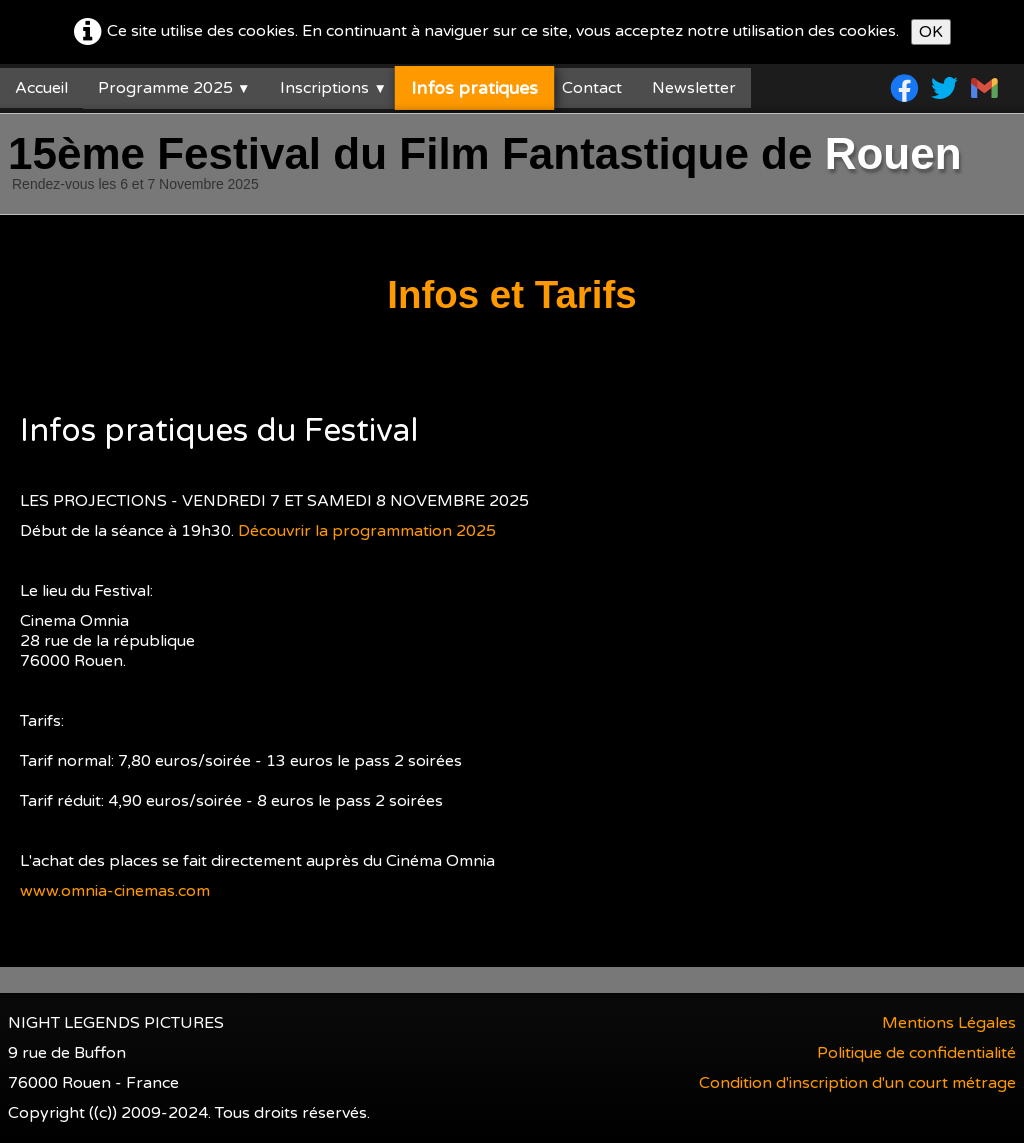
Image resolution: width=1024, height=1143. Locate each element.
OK (931, 32)
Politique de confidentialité (916, 1053)
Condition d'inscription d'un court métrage (857, 1083)
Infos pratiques (474, 88)
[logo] (488, 166)
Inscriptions (333, 88)
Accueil (41, 88)
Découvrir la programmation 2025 (367, 531)
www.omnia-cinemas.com (115, 891)
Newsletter (694, 88)
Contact (592, 88)
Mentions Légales (949, 1023)
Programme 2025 (174, 88)
